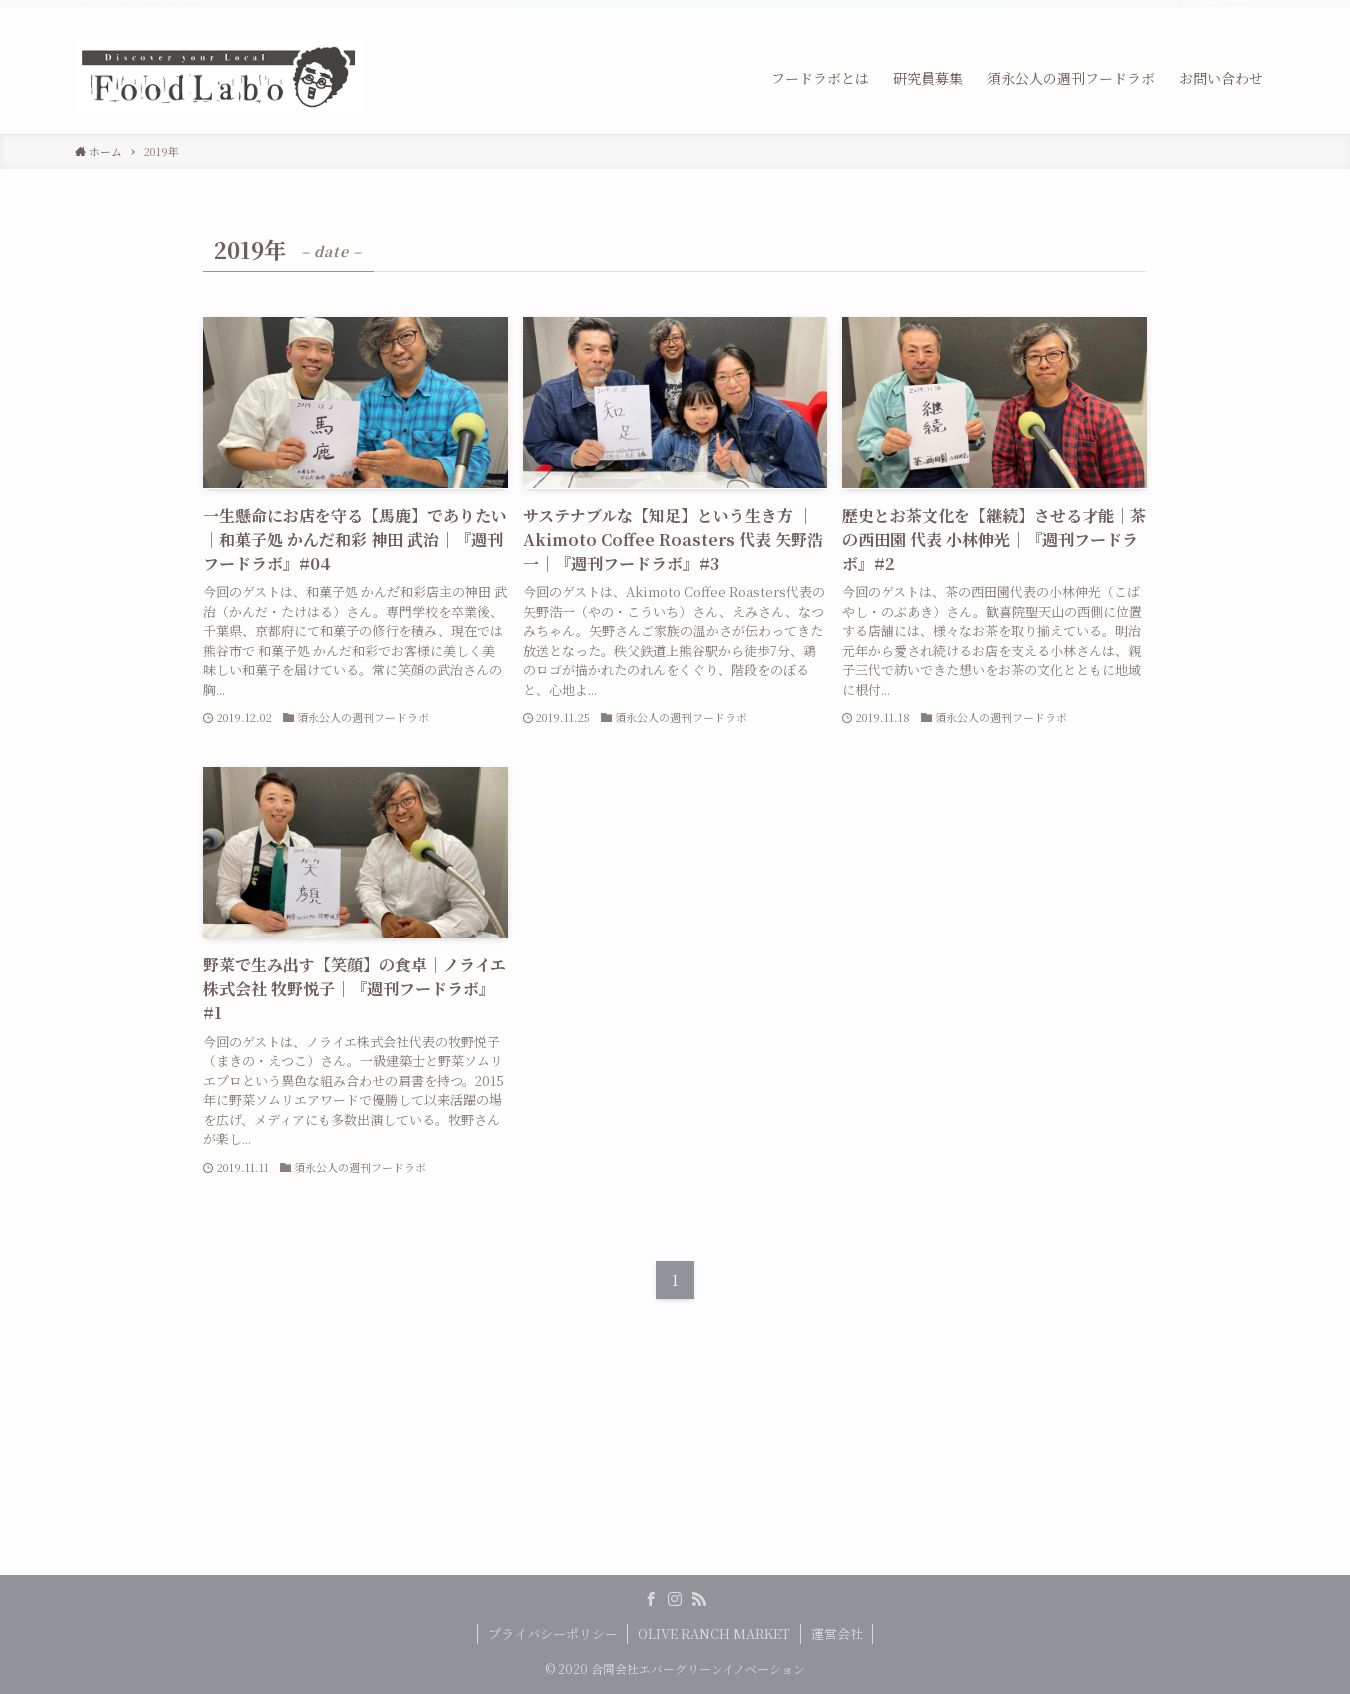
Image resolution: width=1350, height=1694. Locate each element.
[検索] (1262, 11)
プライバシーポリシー (553, 1633)
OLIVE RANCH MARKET (714, 1633)
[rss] (1236, 11)
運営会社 (837, 1633)
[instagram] (1210, 11)
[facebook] (1184, 11)
